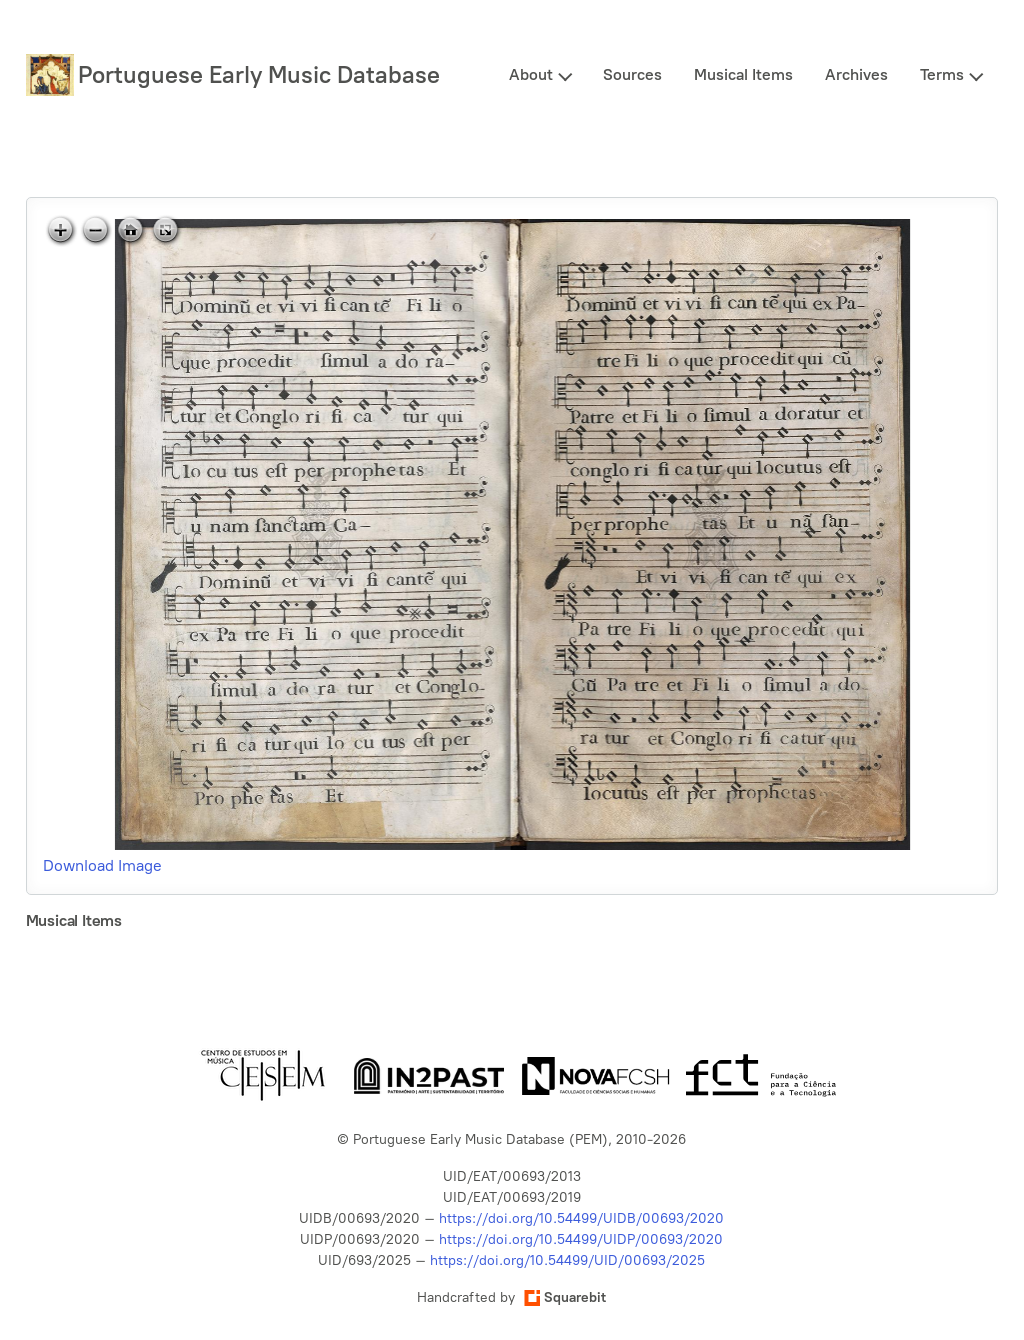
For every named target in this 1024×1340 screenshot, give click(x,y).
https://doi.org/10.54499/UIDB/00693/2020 (581, 1218)
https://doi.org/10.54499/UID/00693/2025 (567, 1260)
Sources (632, 74)
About (531, 74)
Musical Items (743, 74)
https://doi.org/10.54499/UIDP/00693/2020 (581, 1239)
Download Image (102, 865)
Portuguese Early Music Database (259, 74)
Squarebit (565, 1297)
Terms (942, 74)
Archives (856, 74)
